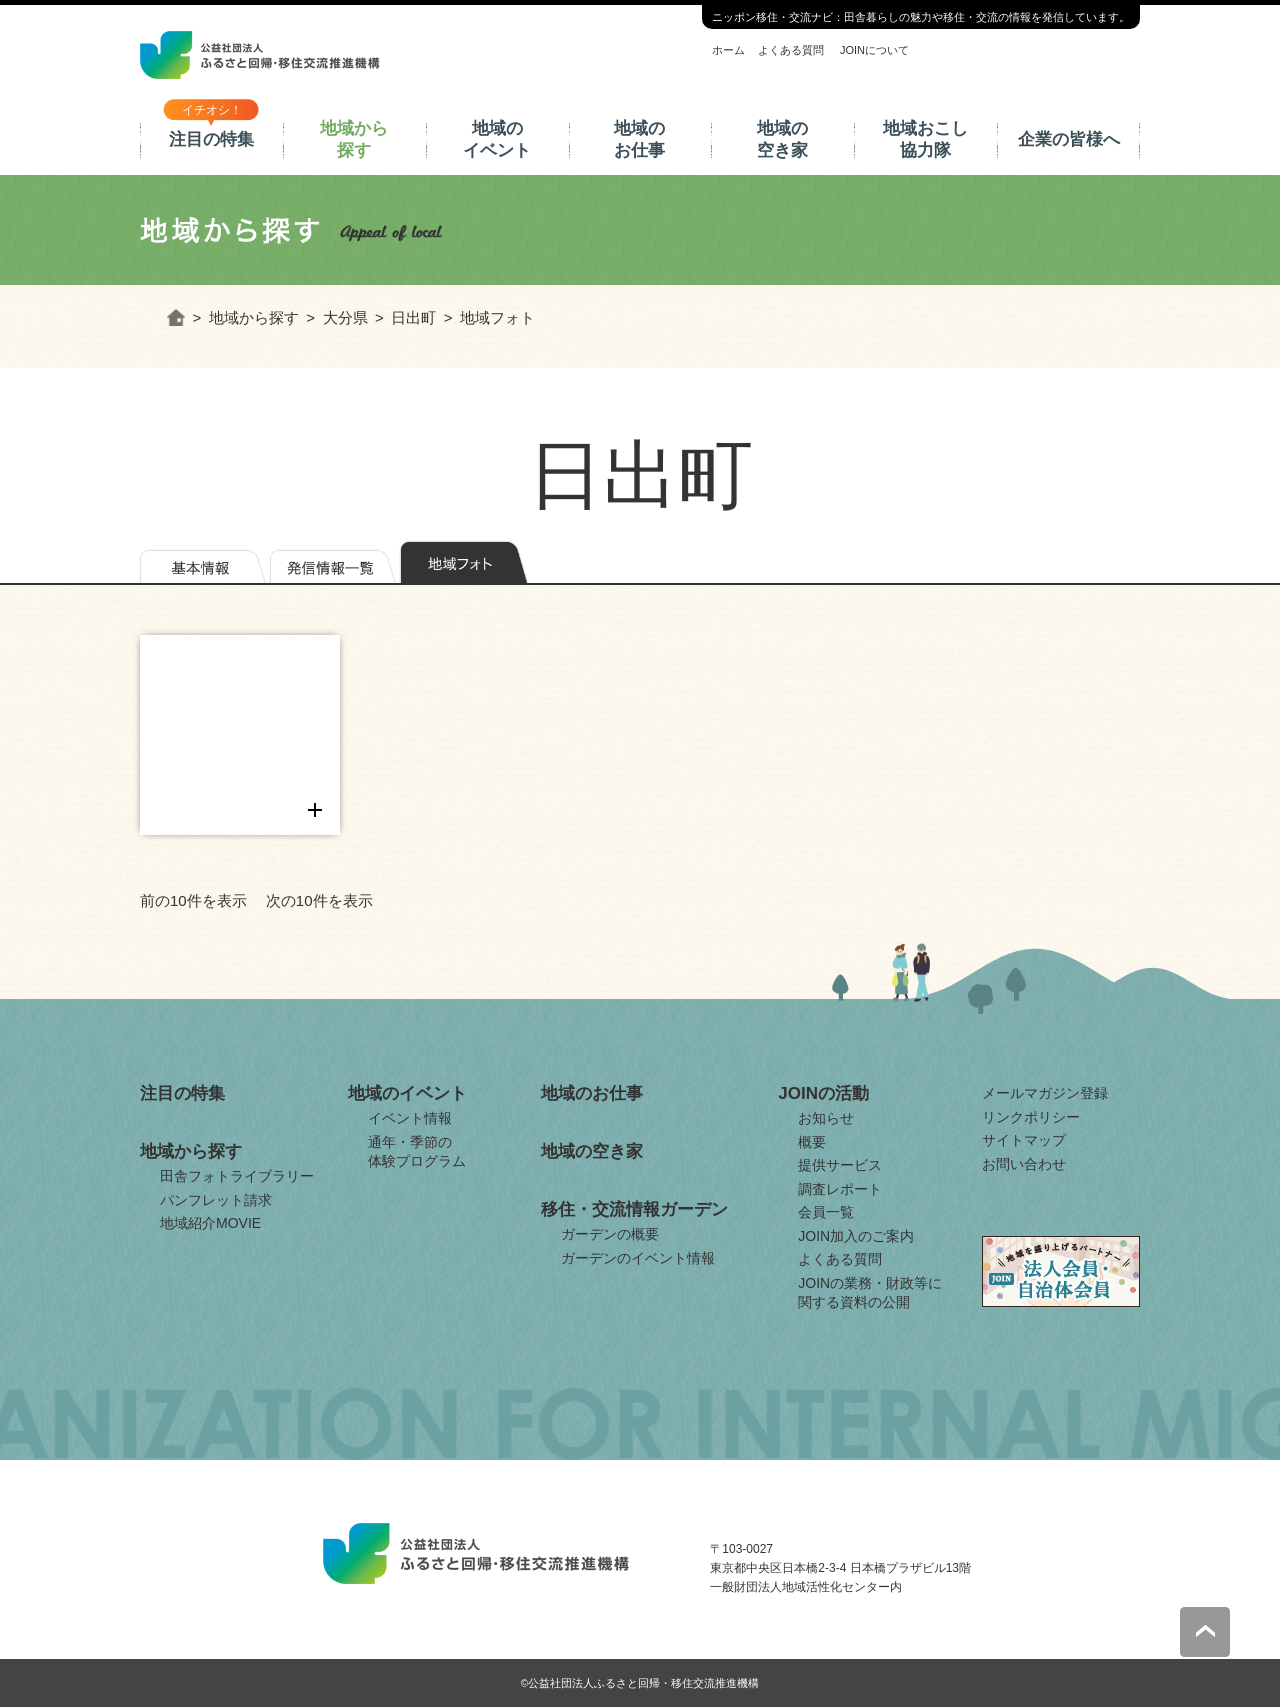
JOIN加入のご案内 (856, 1236)
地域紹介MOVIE (210, 1223)
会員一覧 (826, 1212)
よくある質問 (791, 50)
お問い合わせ (1024, 1164)
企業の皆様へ (1069, 139)
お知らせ (826, 1118)
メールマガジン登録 (1045, 1093)
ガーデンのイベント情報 (638, 1258)
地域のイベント (497, 139)
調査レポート (840, 1189)
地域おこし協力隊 (925, 139)
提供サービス (840, 1165)
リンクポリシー (1031, 1117)
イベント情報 (410, 1118)
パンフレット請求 (216, 1200)
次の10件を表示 (319, 900)
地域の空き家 (782, 139)
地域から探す (354, 139)
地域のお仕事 (639, 139)
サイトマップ (1024, 1140)
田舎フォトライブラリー (237, 1176)
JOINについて (874, 50)
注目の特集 (211, 139)
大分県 (345, 317)
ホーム (728, 50)
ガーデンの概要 (610, 1234)
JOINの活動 (823, 1093)
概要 (812, 1142)
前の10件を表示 (193, 900)
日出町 (413, 317)
